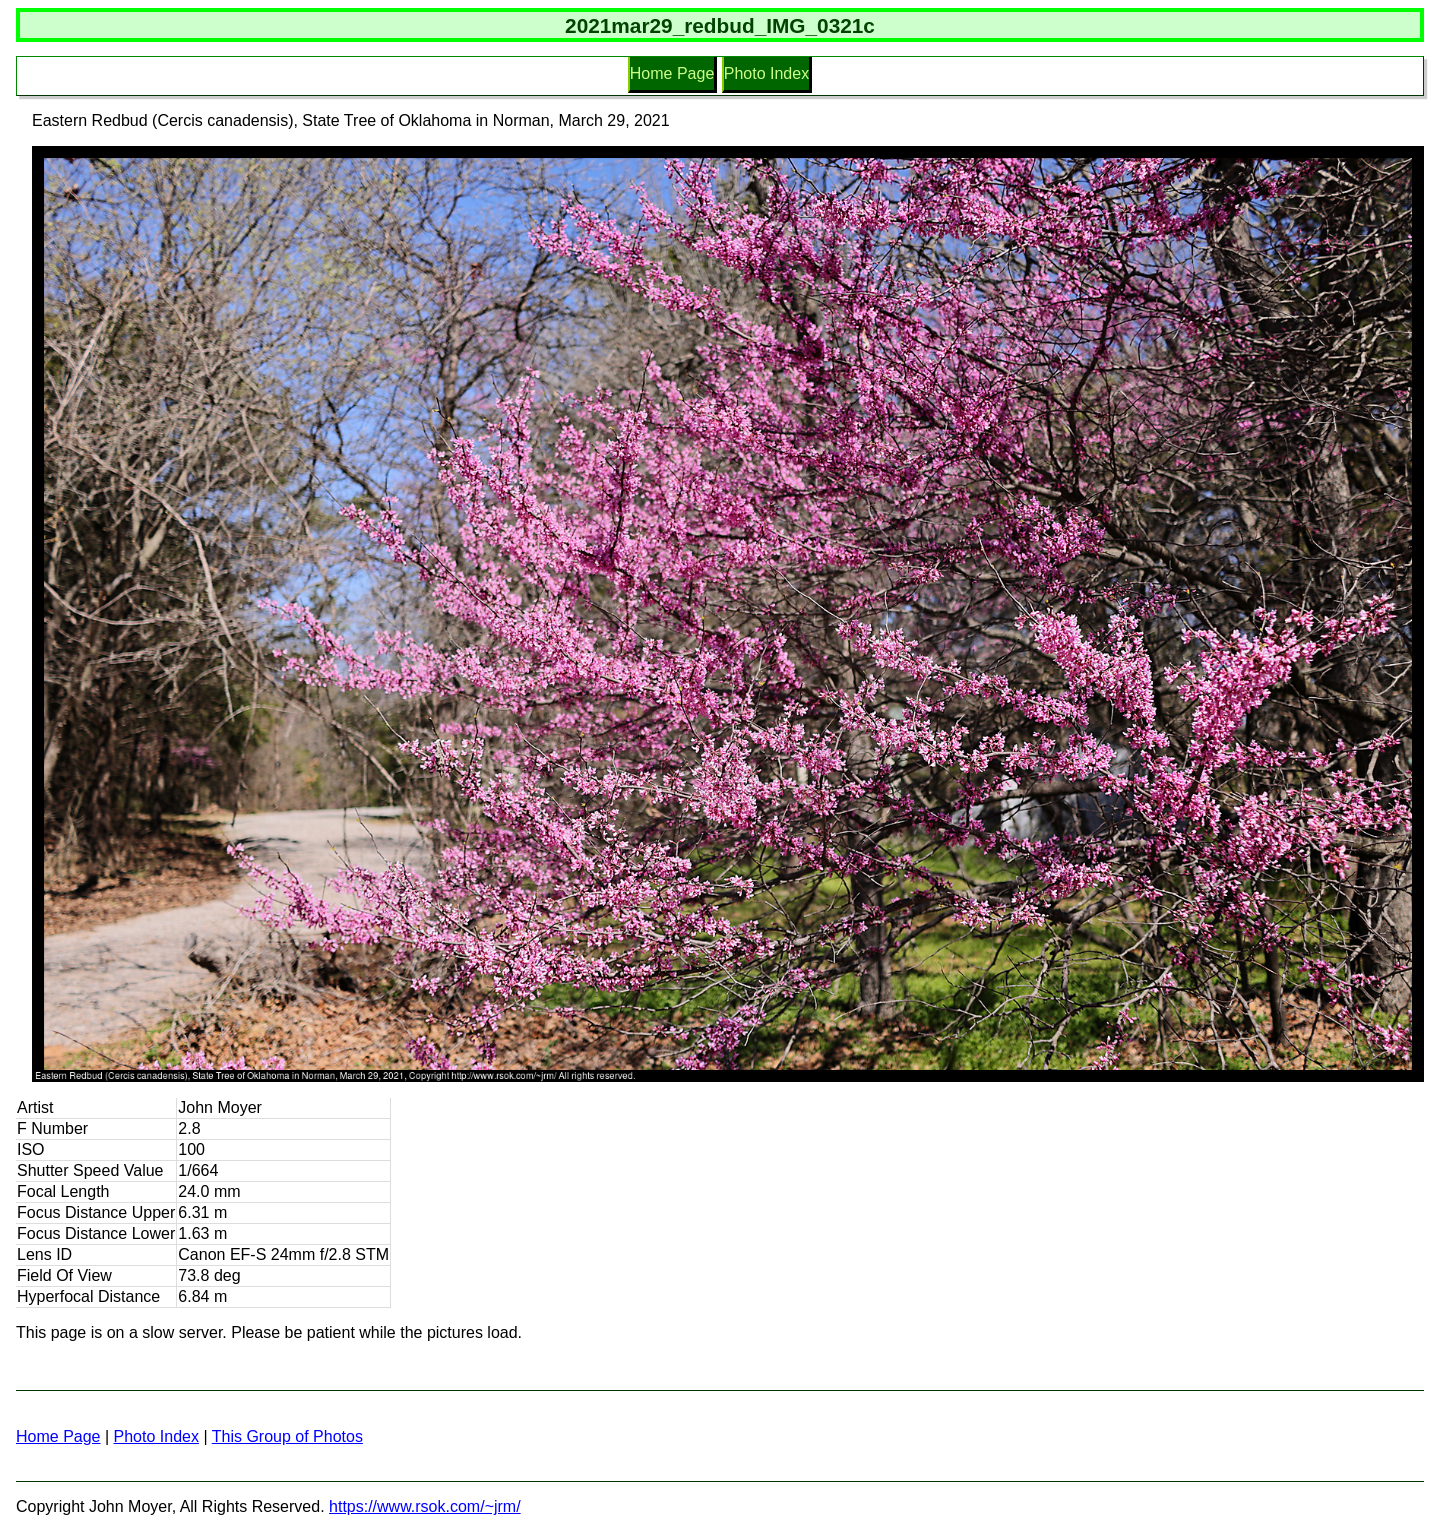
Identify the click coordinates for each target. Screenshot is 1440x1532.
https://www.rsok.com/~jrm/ (425, 1506)
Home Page (672, 73)
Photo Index (766, 73)
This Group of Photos (287, 1436)
